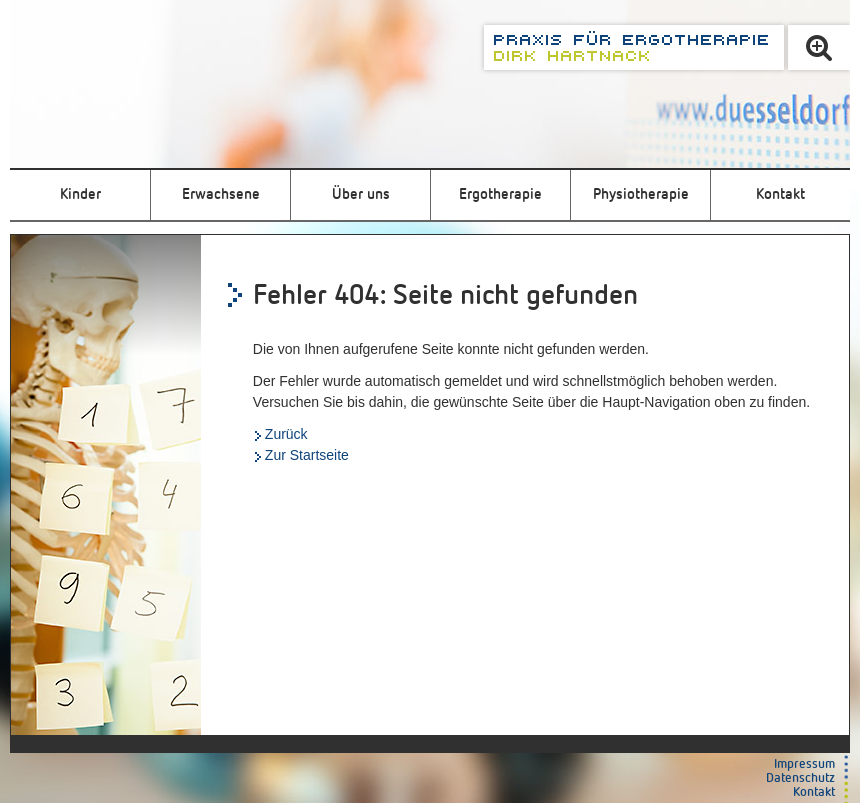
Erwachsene (221, 194)
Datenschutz (800, 778)
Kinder (80, 194)
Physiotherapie (641, 194)
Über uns (361, 194)
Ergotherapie (500, 194)
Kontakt (780, 194)
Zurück (286, 434)
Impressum (804, 764)
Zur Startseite (307, 455)
